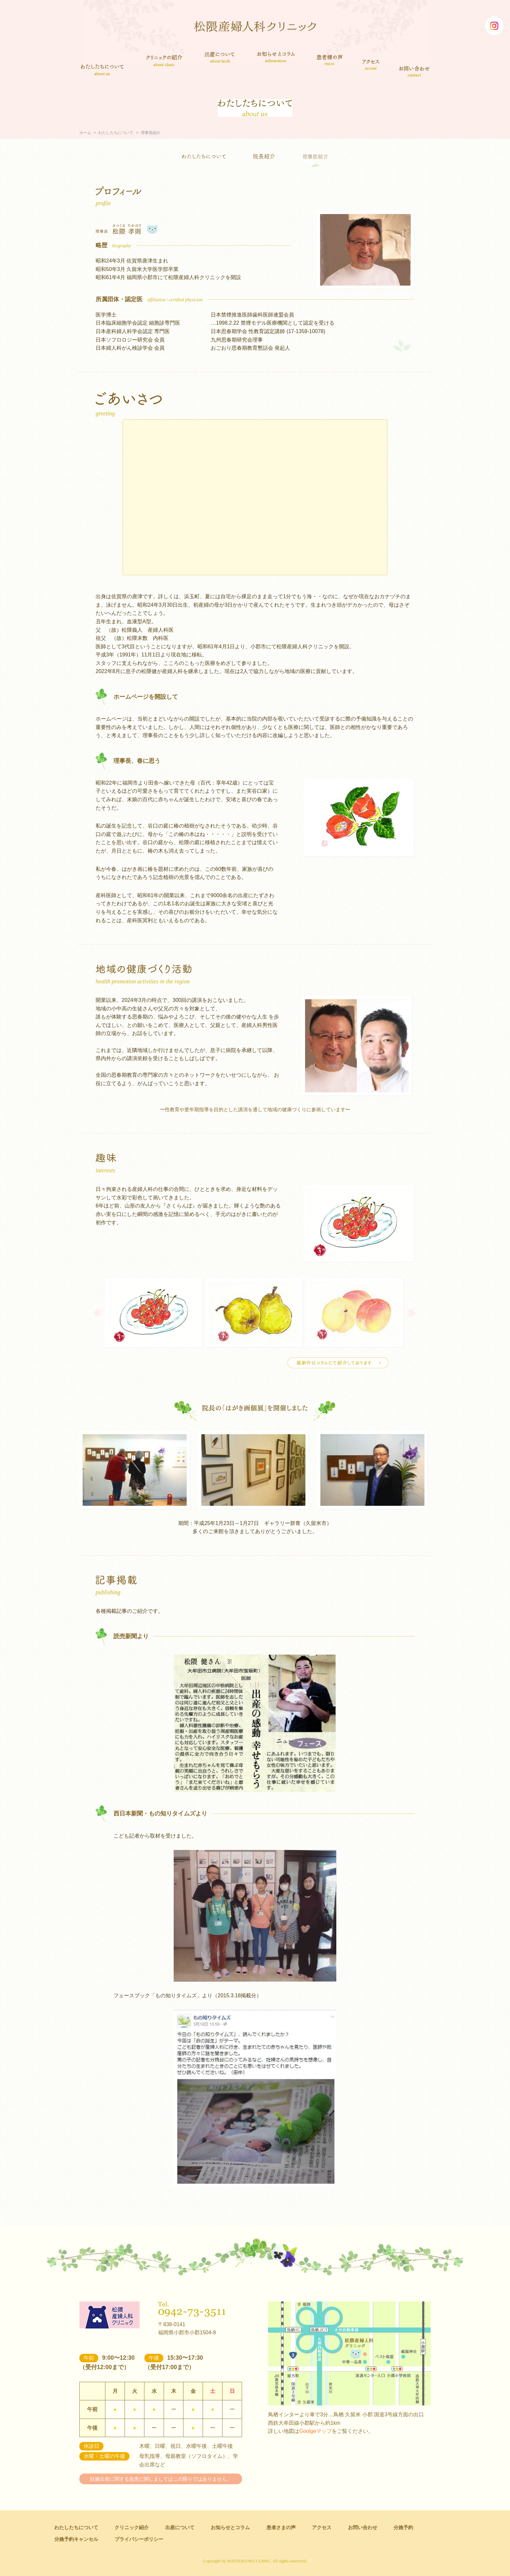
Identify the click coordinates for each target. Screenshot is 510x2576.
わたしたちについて (102, 69)
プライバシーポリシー (138, 2539)
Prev (98, 1313)
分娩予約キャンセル (76, 2539)
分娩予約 (403, 2527)
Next (410, 1313)
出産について (220, 57)
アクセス (371, 64)
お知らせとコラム (276, 57)
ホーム (85, 132)
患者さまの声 (330, 59)
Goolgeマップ (315, 2431)
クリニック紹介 (164, 61)
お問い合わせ (414, 71)
